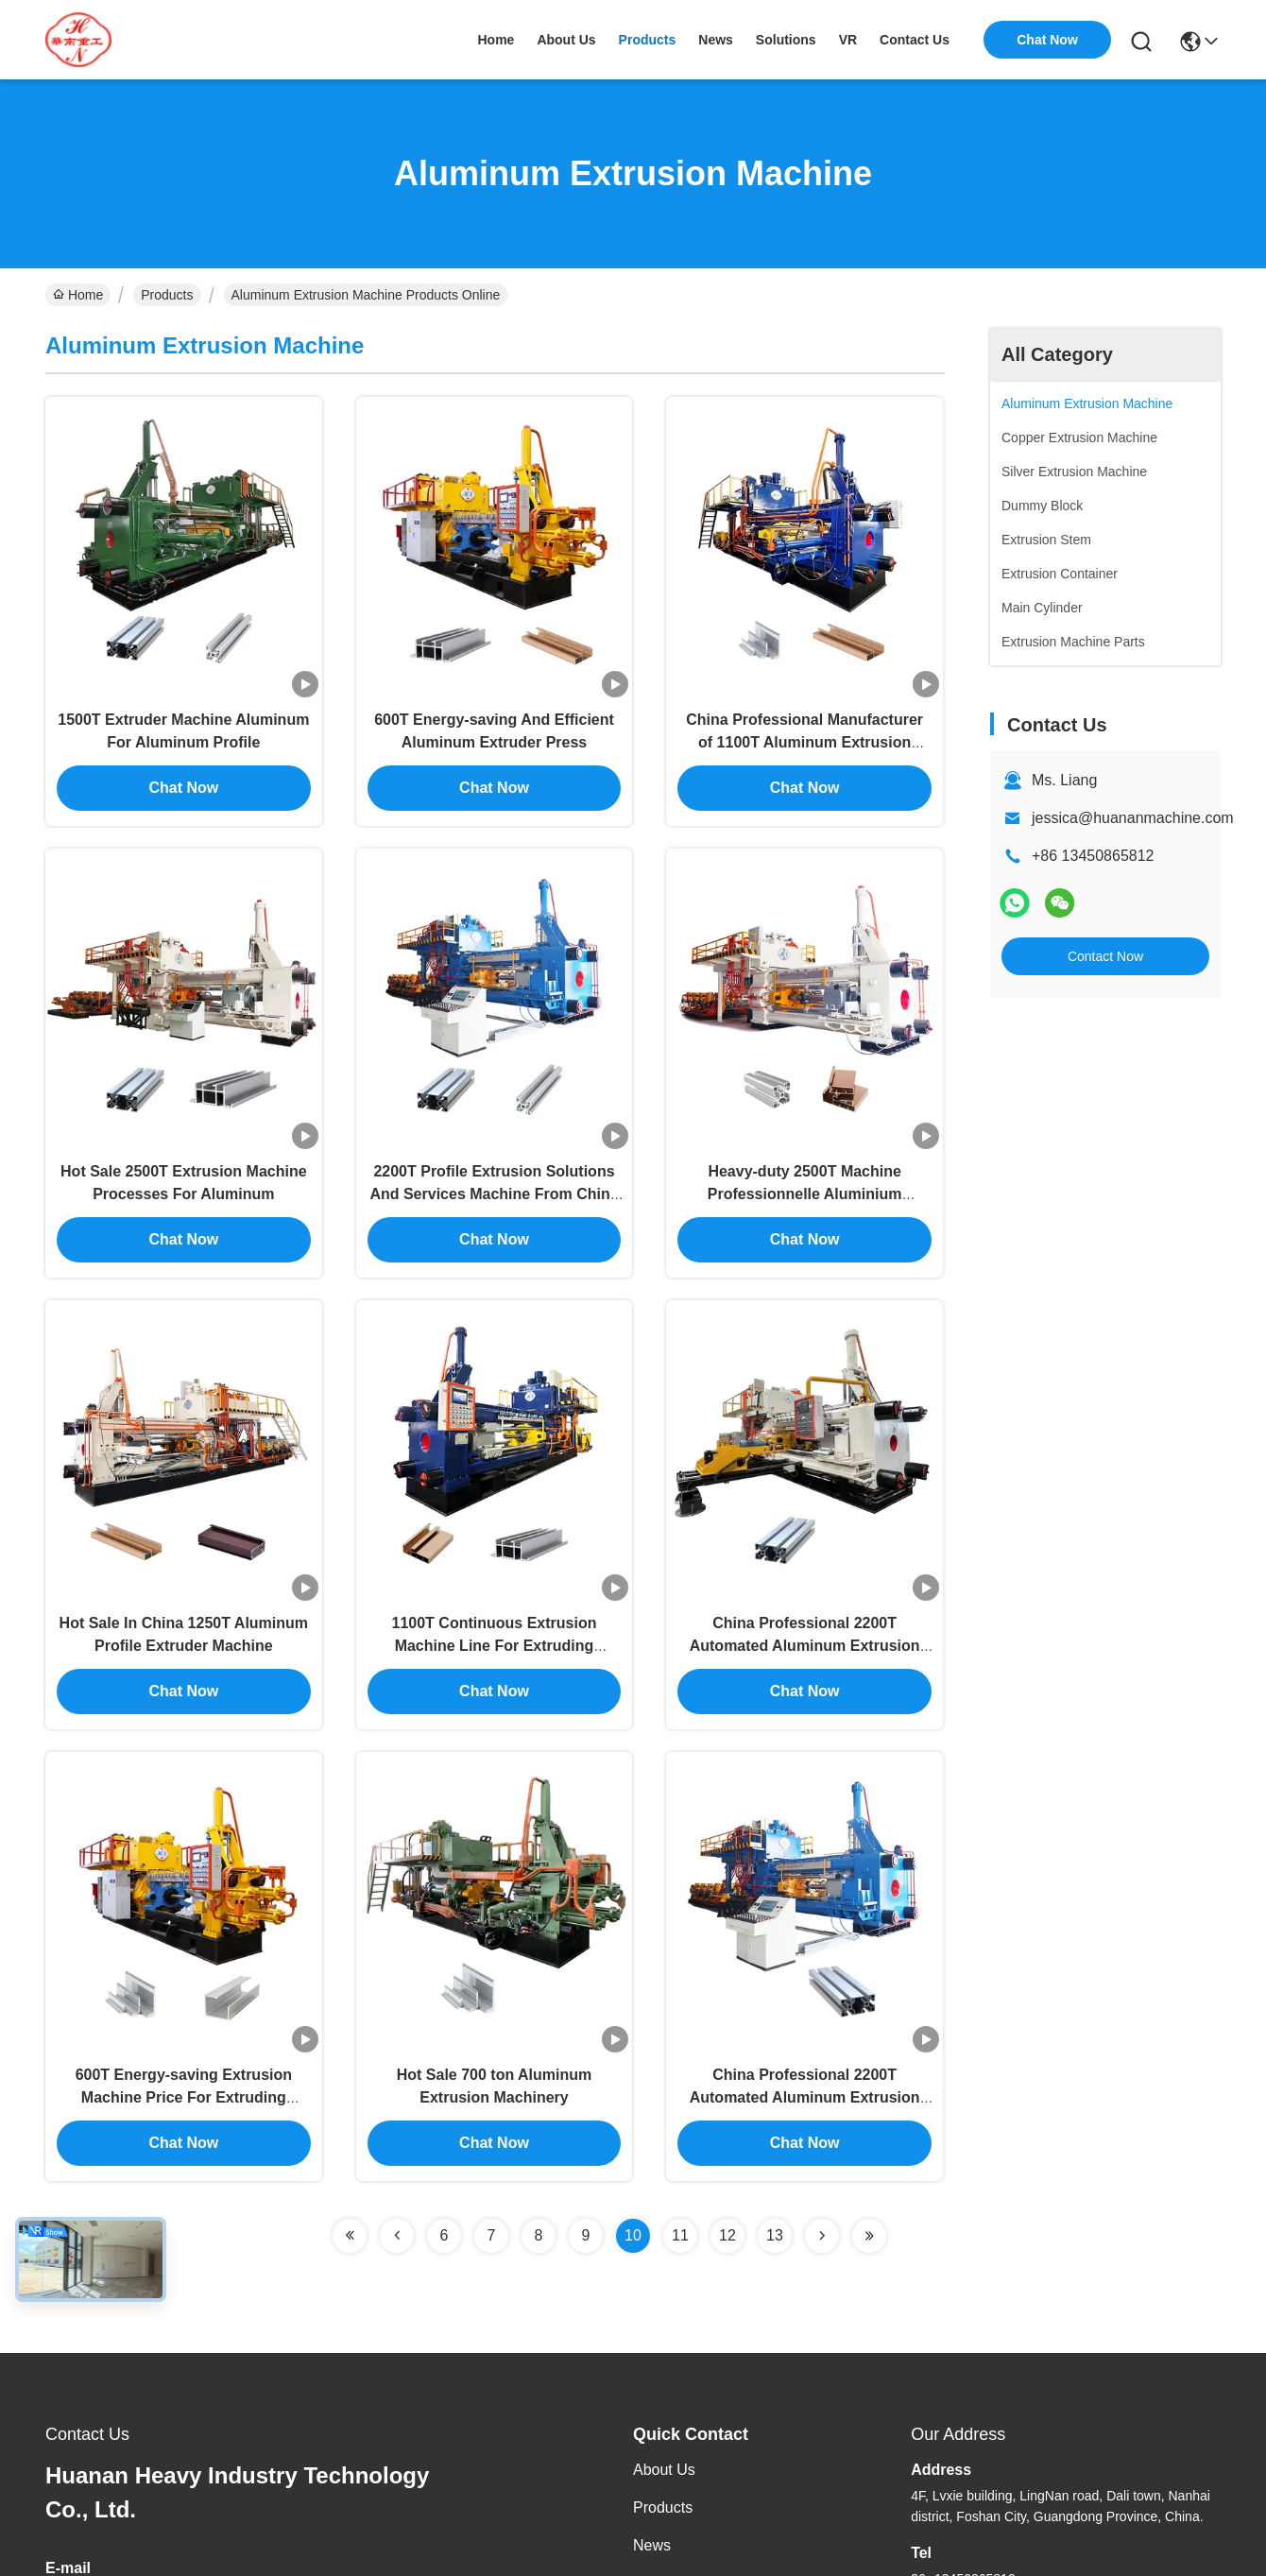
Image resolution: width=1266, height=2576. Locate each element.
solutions (786, 39)
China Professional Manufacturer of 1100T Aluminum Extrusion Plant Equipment (804, 736)
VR (848, 39)
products (647, 39)
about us (566, 39)
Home (495, 39)
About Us (664, 2449)
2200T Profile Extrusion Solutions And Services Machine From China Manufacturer (493, 1183)
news (715, 39)
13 (774, 2215)
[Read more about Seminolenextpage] (350, 2215)
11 (680, 2215)
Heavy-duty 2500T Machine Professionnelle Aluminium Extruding (805, 1183)
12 (727, 2215)
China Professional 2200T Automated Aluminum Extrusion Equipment (805, 1629)
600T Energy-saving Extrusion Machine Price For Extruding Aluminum (184, 2076)
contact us (915, 39)
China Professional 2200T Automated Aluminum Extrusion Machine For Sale (805, 2076)
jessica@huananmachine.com (1133, 818)
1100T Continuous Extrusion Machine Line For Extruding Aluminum (494, 1629)
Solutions (664, 2562)
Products (167, 294)
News (652, 2524)
